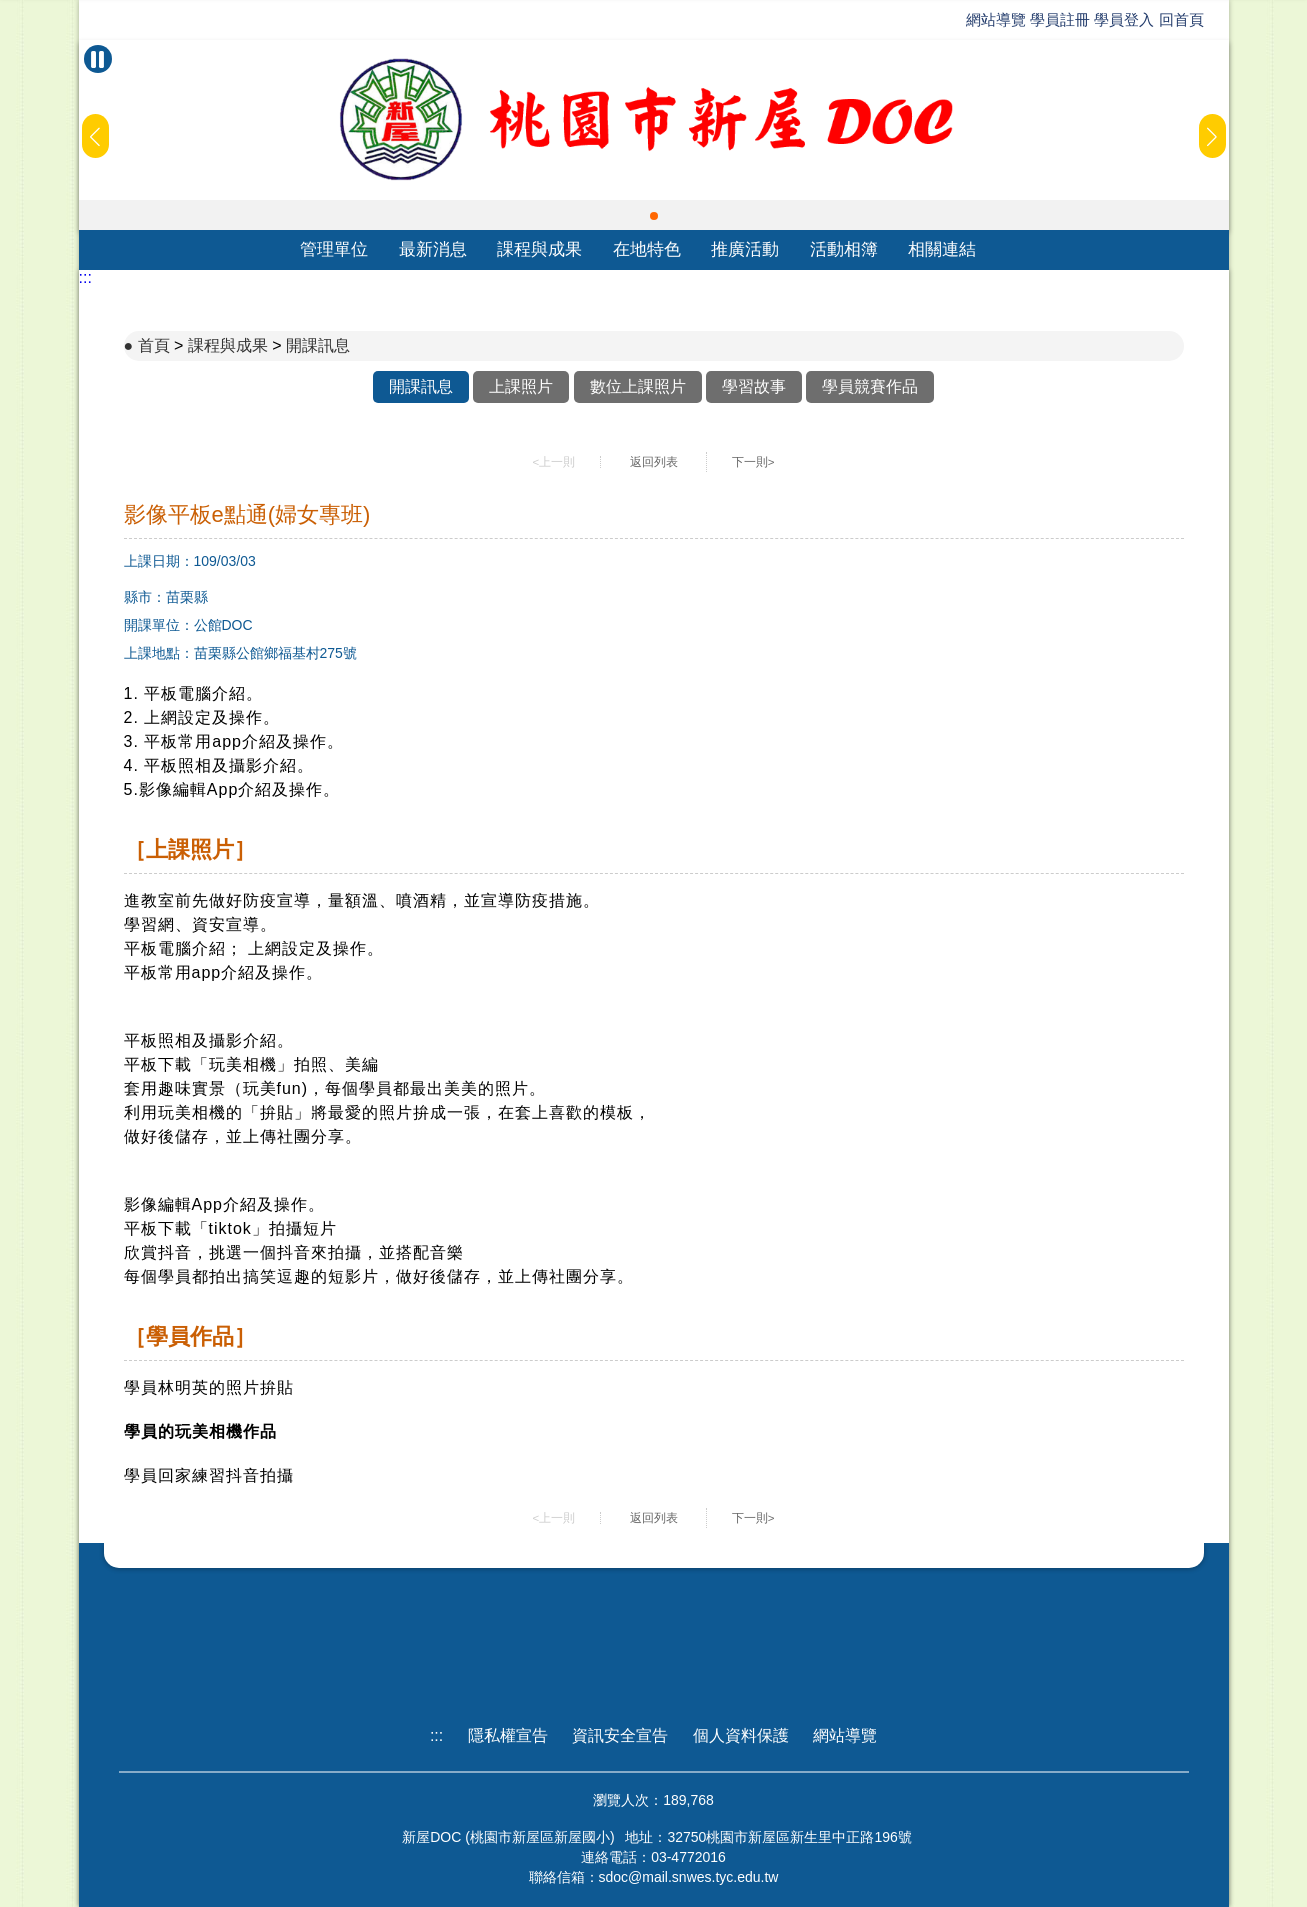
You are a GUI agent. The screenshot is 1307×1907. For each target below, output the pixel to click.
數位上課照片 (638, 386)
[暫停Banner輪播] (98, 59)
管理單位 (334, 249)
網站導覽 (996, 19)
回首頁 (1181, 19)
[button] (654, 216)
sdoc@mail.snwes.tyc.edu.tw (689, 1877)
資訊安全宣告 (620, 1735)
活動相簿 (844, 249)
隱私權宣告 (508, 1735)
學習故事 (754, 386)
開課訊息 (318, 345)
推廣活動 (745, 249)
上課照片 (521, 386)
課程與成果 (539, 249)
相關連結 (942, 249)
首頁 (154, 345)
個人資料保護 (741, 1735)
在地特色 (647, 249)
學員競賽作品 (870, 386)
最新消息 (433, 249)
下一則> (753, 462)
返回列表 (654, 462)
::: (85, 277)
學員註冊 (1060, 19)
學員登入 (1124, 19)
